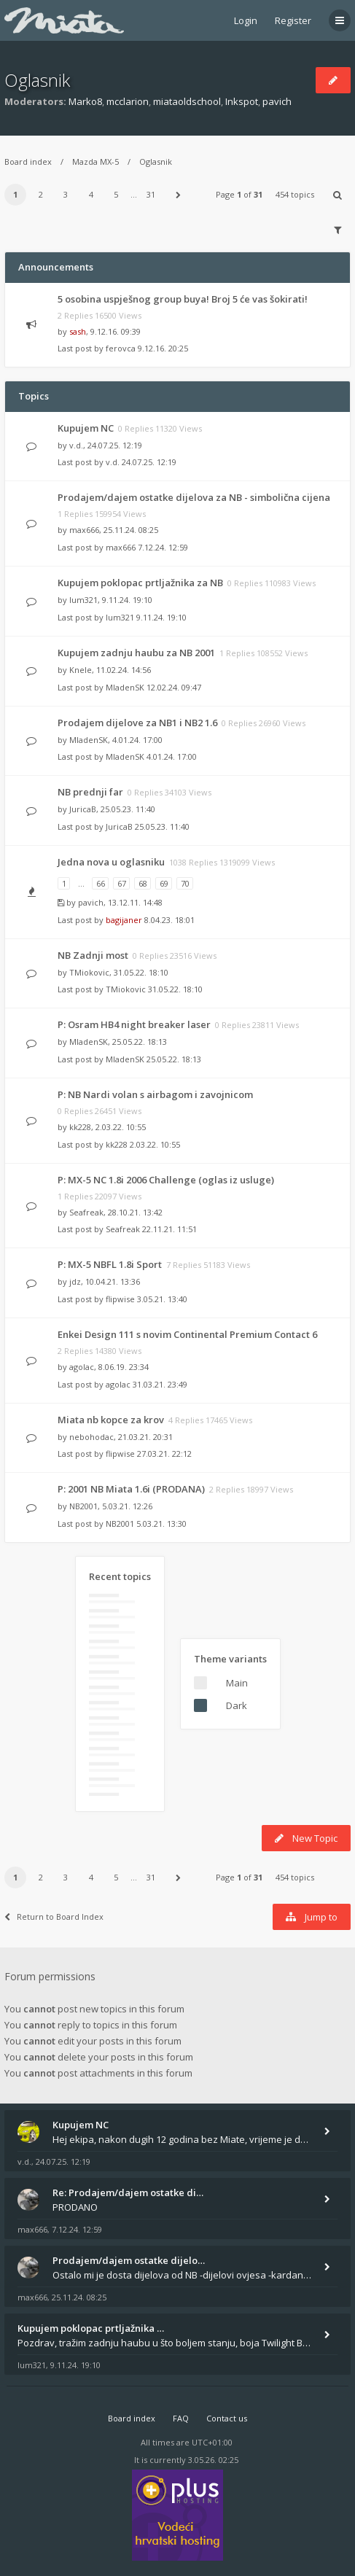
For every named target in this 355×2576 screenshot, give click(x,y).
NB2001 (83, 1506)
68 (143, 883)
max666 (84, 529)
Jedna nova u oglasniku (111, 861)
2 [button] (41, 194)
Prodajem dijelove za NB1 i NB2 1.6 (137, 722)
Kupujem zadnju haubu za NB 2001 (136, 652)
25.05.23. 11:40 (162, 826)
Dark (236, 1705)
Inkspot (241, 101)
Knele (80, 669)
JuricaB (82, 808)
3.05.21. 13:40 (162, 1298)
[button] (178, 195)
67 (121, 883)
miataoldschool (187, 101)
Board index (28, 161)
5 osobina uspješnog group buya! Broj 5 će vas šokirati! (183, 299)
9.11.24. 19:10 (161, 617)
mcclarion (127, 101)
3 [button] (65, 194)
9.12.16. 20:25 (163, 348)
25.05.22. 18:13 (174, 1059)
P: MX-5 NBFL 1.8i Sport (110, 1264)
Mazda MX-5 (95, 161)
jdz (75, 1281)
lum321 (83, 599)
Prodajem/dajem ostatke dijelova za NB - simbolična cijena (194, 497)
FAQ (181, 2418)
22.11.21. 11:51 (169, 1228)
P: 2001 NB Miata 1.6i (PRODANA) (131, 1488)
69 (164, 883)
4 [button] (91, 194)
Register (293, 20)
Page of (239, 194)
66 (100, 883)
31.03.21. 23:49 (160, 1384)
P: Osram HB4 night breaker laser (134, 1024)
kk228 (80, 1126)
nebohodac (91, 1436)
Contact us (226, 2418)
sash (77, 331)
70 (185, 883)
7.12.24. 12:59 (163, 547)
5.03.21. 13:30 (161, 1523)
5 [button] (116, 194)
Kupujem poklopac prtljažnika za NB (140, 582)
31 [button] (151, 194)
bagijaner (124, 919)
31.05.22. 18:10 (175, 989)
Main (237, 1682)
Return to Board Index (54, 1916)
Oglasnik (37, 80)
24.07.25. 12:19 (149, 461)
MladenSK (125, 687)
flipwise (120, 1298)
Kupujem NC (86, 428)
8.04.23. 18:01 (169, 919)
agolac (81, 1366)
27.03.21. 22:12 (164, 1453)
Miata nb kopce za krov (111, 1419)
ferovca (121, 348)
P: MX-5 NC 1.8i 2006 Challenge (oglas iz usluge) (166, 1179)
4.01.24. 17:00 (172, 756)
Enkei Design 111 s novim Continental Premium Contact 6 (187, 1334)
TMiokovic (89, 972)
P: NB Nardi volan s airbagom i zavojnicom (155, 1094)
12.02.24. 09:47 (174, 687)
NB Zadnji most (93, 955)
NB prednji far (90, 791)
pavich (277, 101)
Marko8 (85, 101)
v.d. (76, 445)
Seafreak (86, 1212)
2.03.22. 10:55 (155, 1144)
